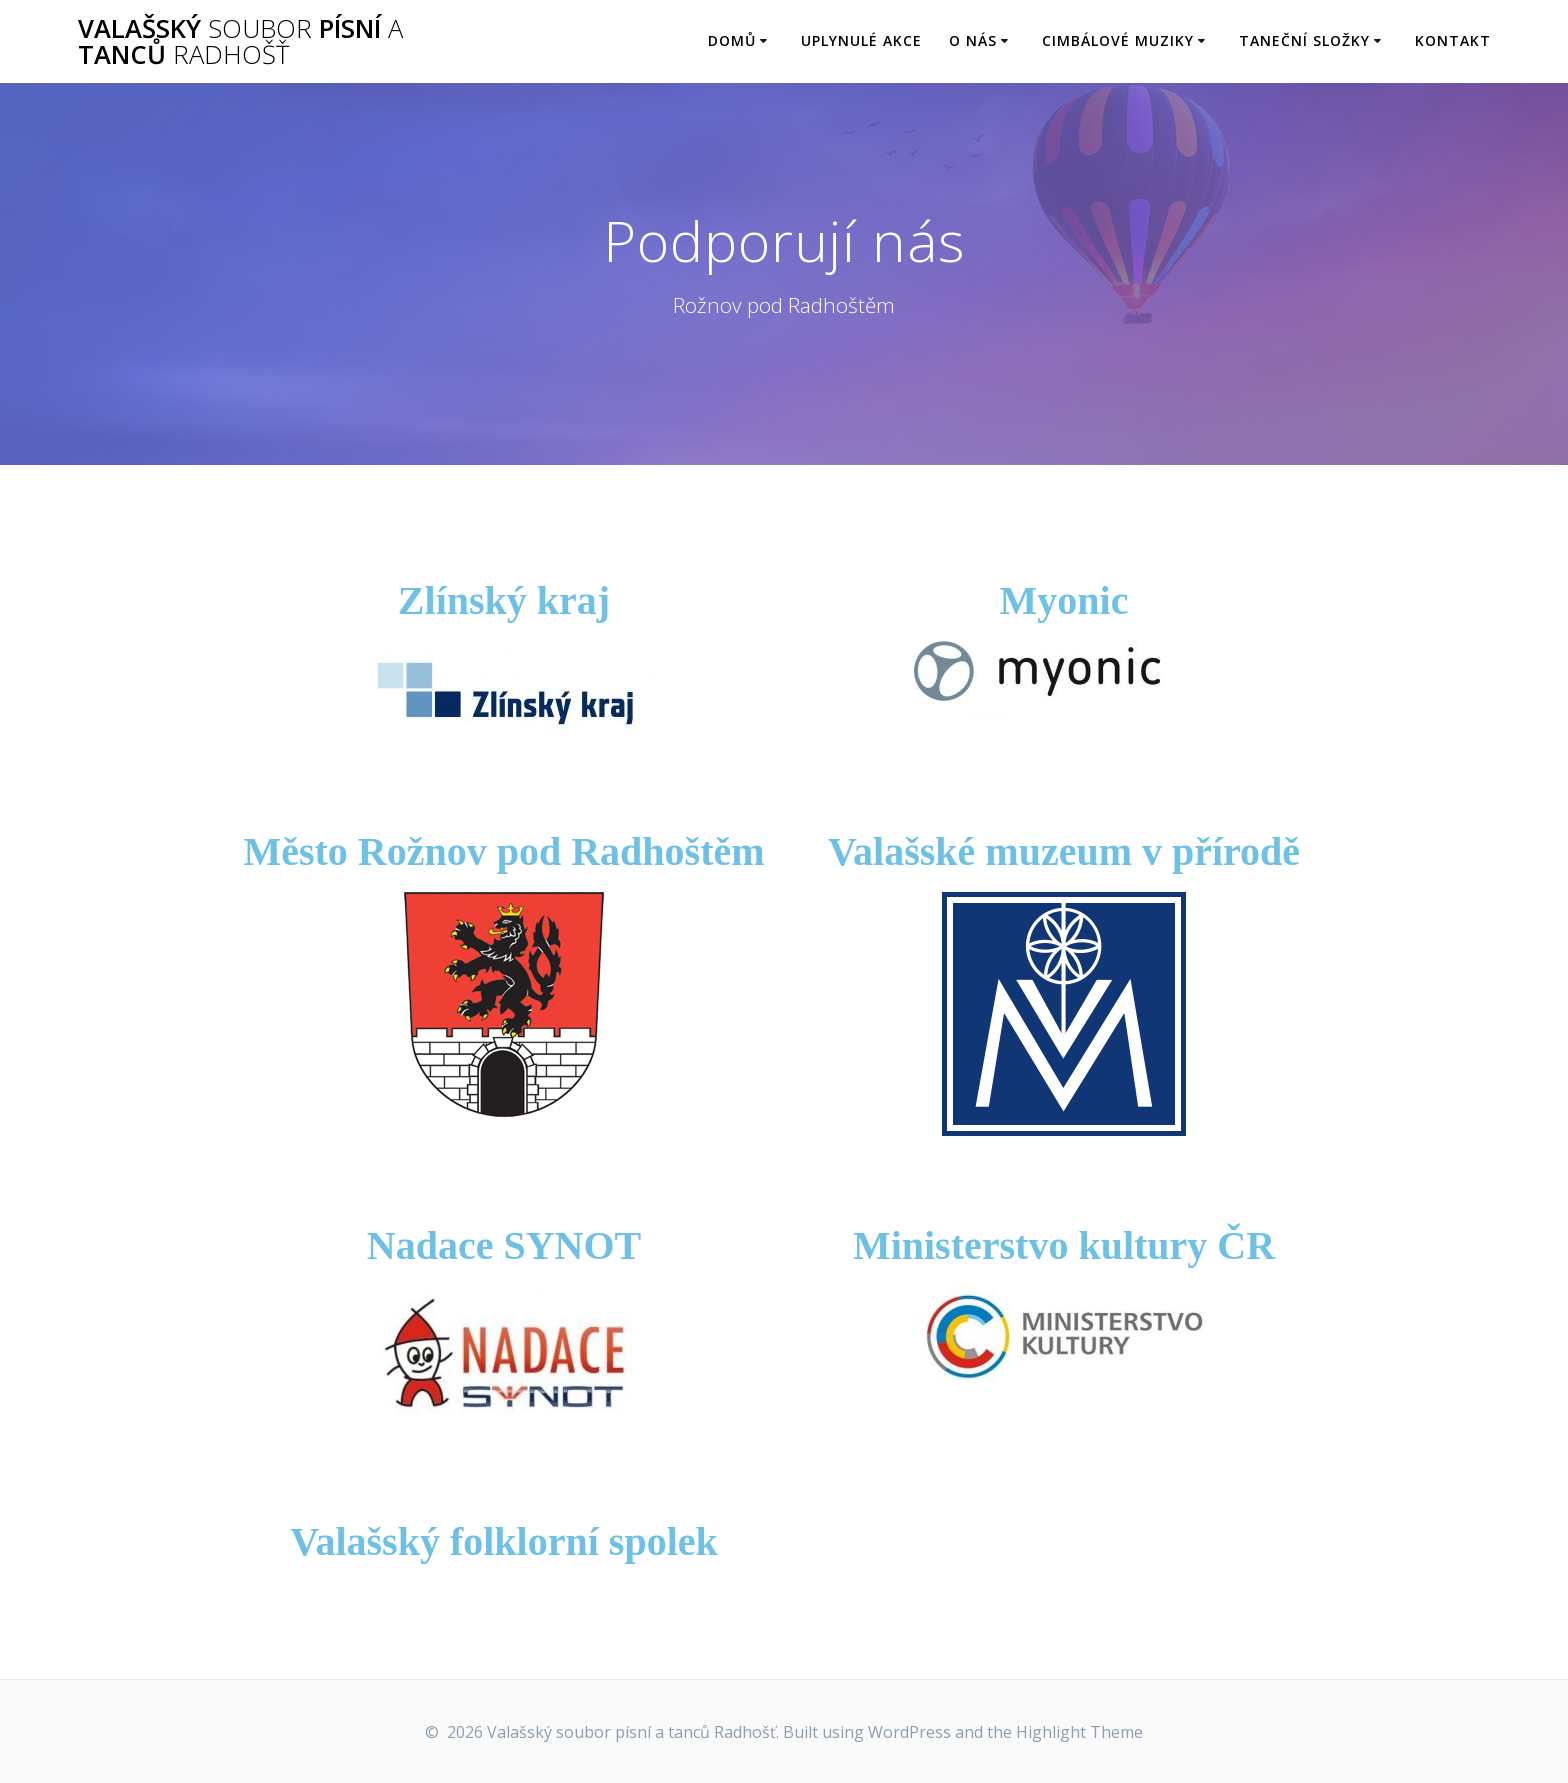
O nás (973, 40)
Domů (732, 40)
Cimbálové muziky (1118, 40)
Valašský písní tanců (240, 41)
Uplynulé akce (861, 40)
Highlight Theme (1079, 1732)
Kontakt (1453, 40)
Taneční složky (1304, 40)
